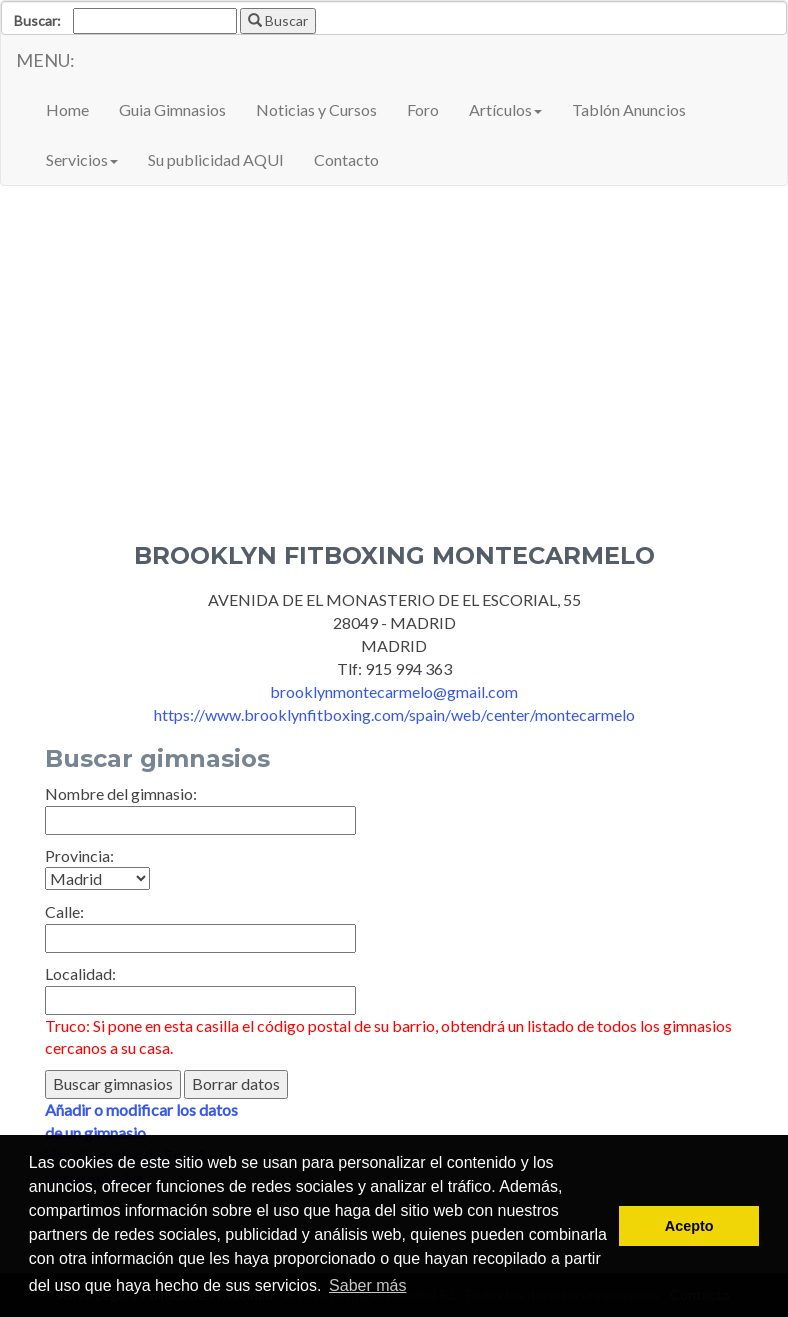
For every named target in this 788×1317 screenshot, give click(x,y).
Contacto (346, 159)
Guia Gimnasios (172, 109)
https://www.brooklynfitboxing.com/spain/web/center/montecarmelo (394, 714)
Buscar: (37, 20)
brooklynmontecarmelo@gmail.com (394, 691)
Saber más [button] (367, 1285)
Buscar (278, 20)
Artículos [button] (505, 109)
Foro (423, 109)
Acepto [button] (689, 1226)
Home (67, 109)
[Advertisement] (394, 393)
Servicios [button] (82, 159)
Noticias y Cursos (316, 109)
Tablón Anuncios (629, 109)
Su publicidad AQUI (216, 159)
